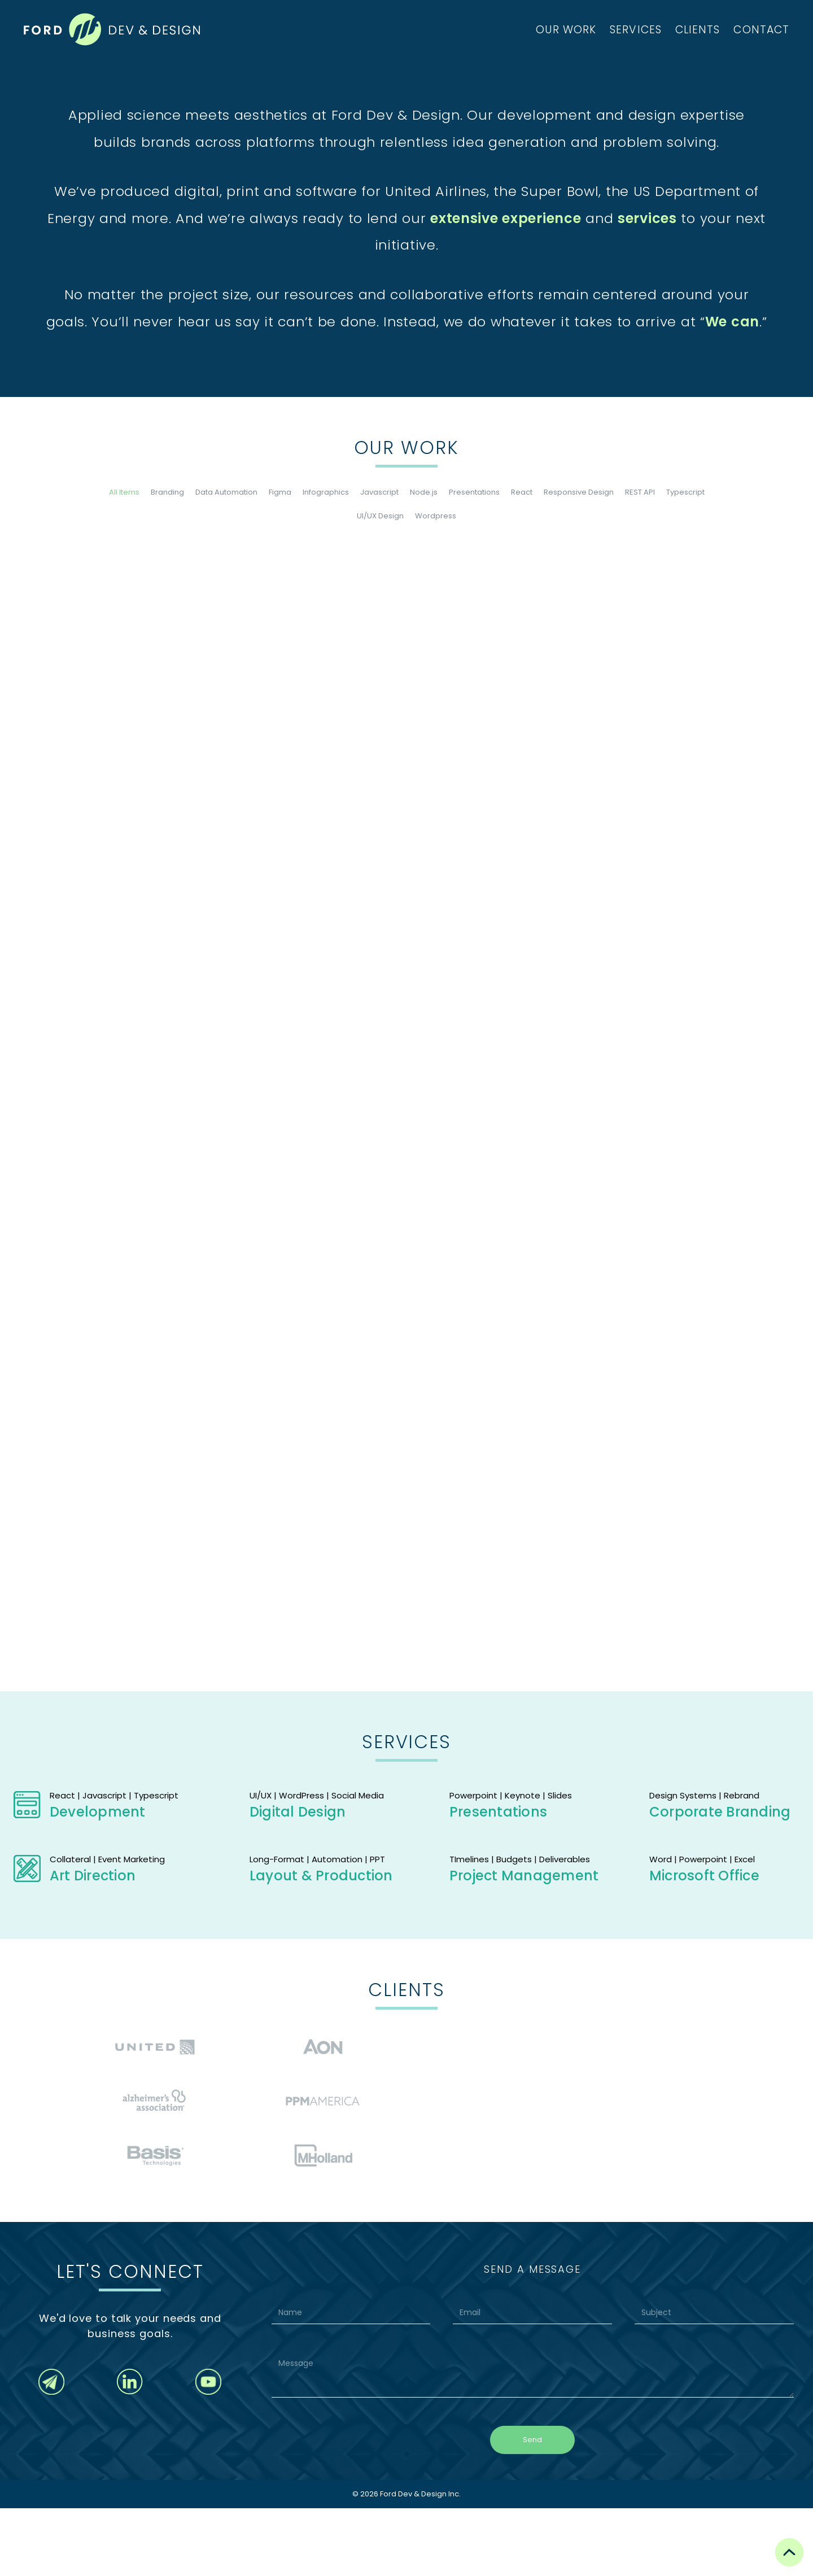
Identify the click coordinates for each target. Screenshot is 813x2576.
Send (532, 2507)
